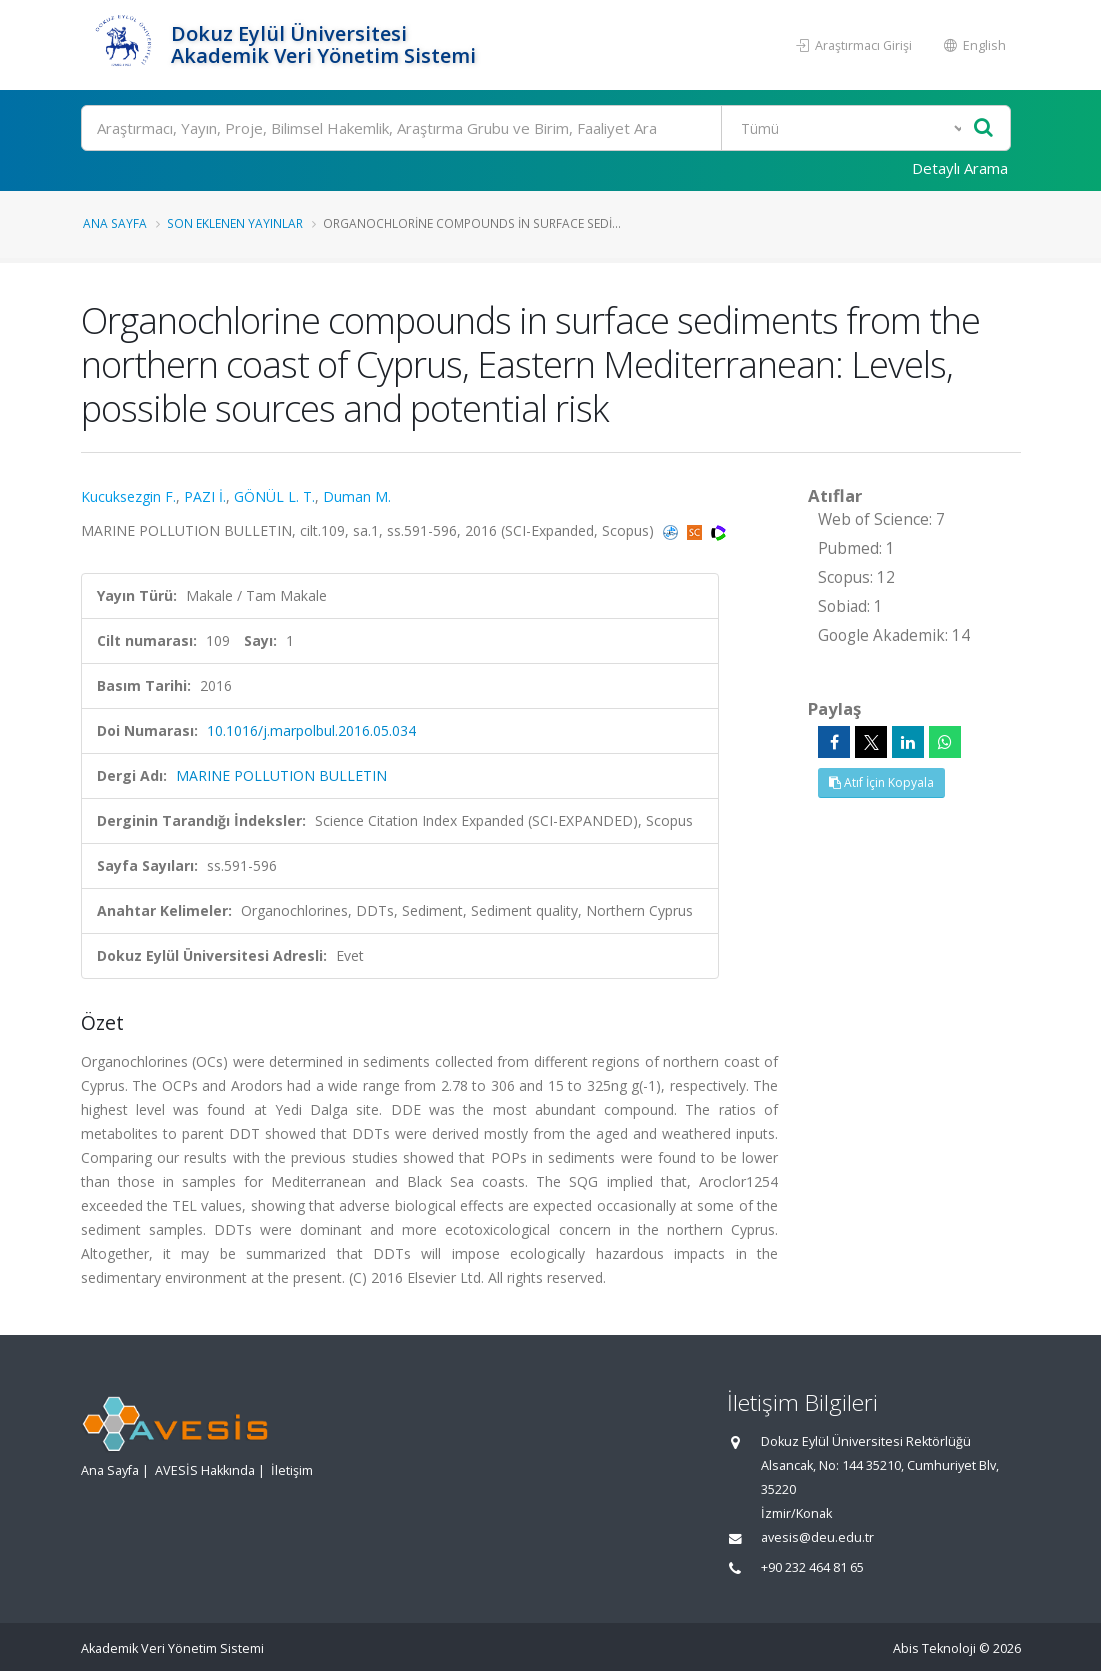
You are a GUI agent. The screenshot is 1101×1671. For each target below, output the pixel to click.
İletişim (292, 1470)
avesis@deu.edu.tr (817, 1537)
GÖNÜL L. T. (274, 496)
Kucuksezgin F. (128, 496)
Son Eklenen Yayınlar (235, 223)
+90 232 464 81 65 (812, 1567)
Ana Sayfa (115, 223)
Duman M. (357, 496)
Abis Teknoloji (934, 1648)
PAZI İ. (205, 496)
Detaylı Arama (960, 168)
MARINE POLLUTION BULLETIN (281, 775)
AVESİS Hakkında (205, 1470)
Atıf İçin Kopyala (881, 782)
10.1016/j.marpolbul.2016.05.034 (311, 730)
